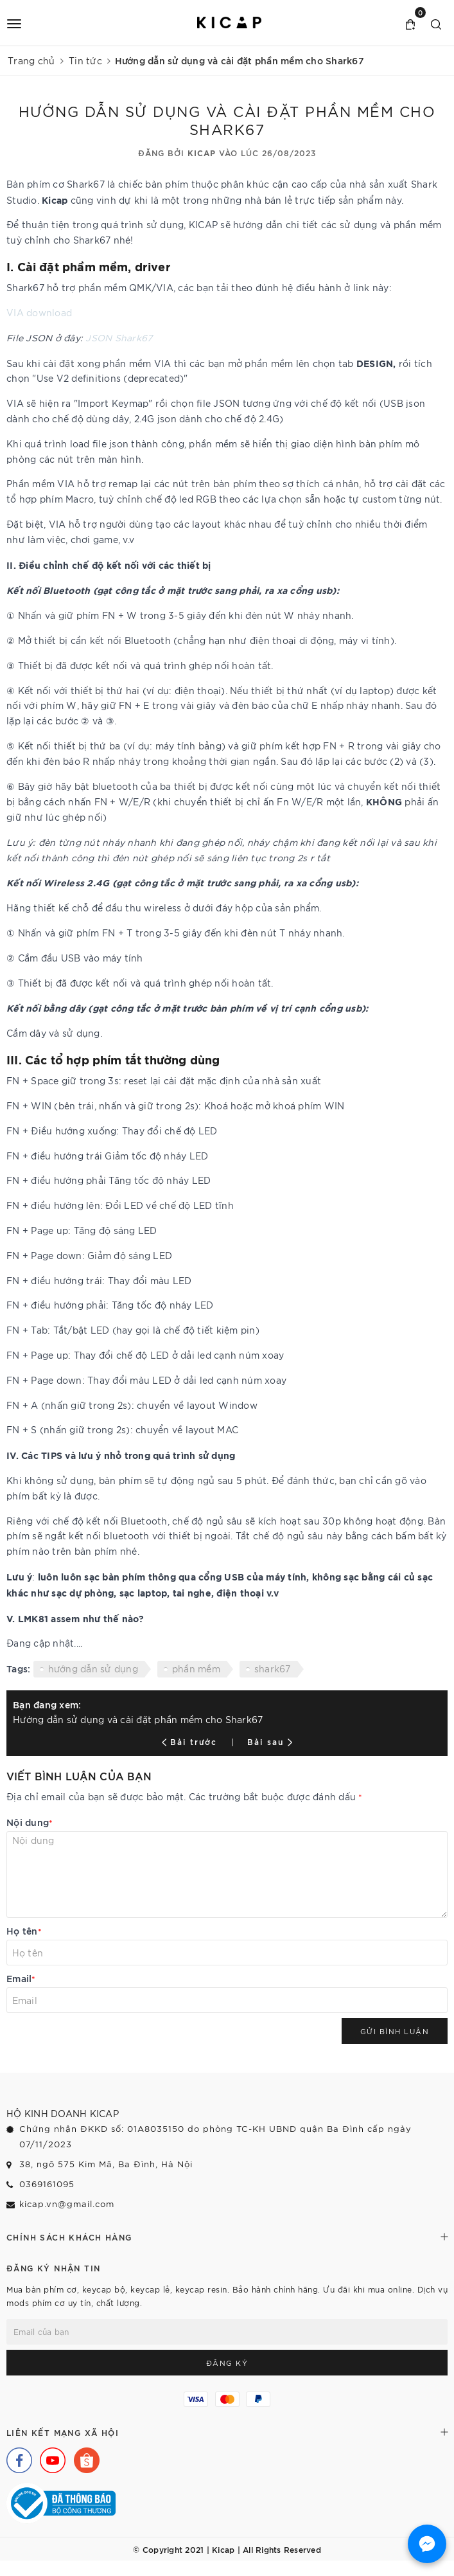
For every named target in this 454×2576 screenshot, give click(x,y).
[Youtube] (49, 2457)
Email (21, 1978)
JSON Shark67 (118, 337)
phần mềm (196, 1668)
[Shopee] (83, 2457)
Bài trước (191, 1741)
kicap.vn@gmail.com (66, 2203)
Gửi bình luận (395, 2030)
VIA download (39, 312)
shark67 (272, 1668)
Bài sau (269, 1741)
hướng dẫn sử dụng (93, 1668)
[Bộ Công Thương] (61, 2501)
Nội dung (29, 1822)
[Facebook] (16, 2457)
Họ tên (24, 1930)
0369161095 (46, 2183)
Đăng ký (227, 2362)
